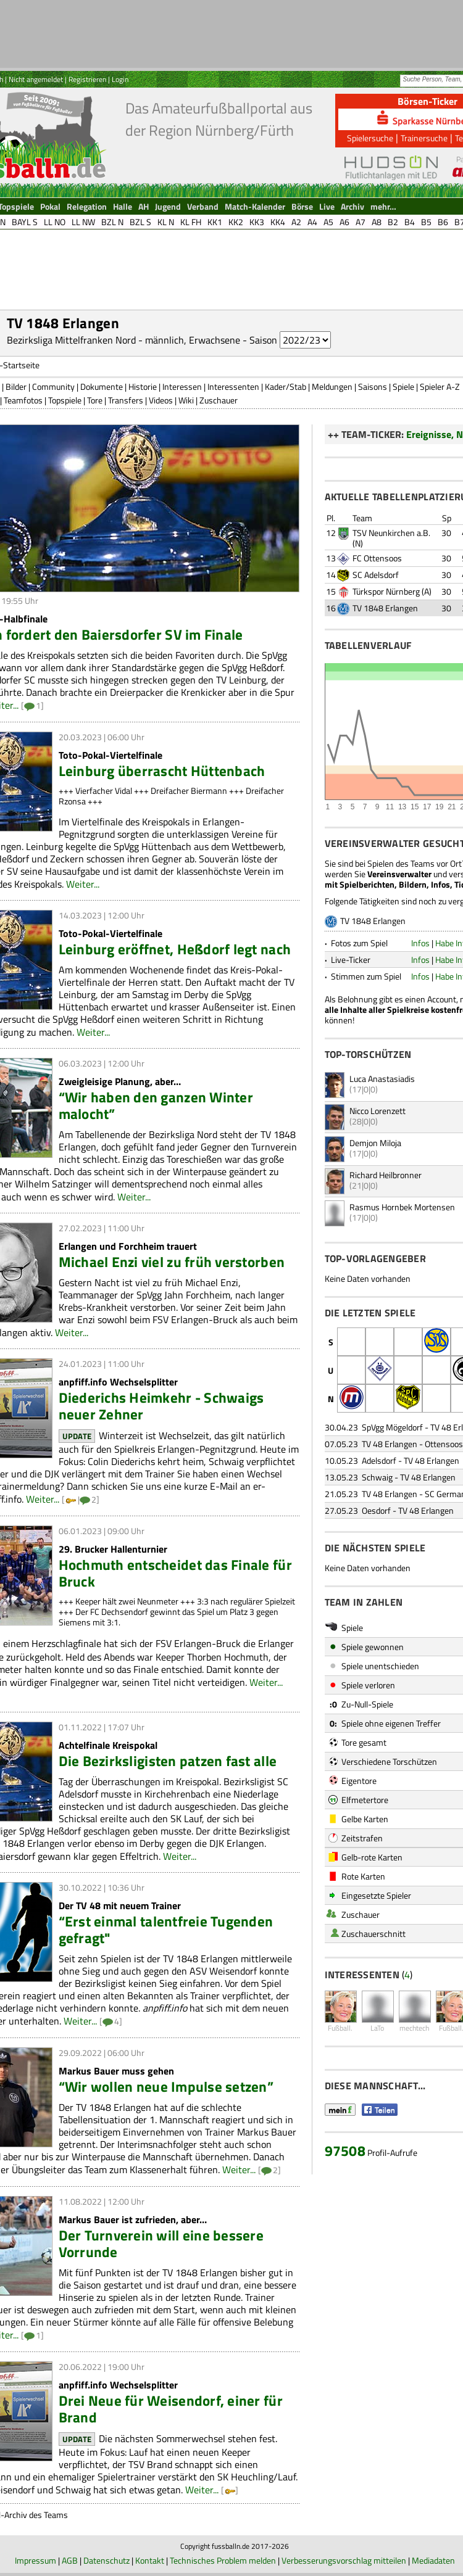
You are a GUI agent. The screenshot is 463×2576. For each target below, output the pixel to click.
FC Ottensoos (377, 557)
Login (120, 79)
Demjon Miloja (375, 1142)
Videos (161, 400)
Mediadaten (433, 2560)
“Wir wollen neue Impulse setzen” (166, 2086)
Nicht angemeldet (36, 79)
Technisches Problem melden (223, 2560)
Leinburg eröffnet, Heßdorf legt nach (175, 949)
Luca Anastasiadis (382, 1078)
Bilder (16, 386)
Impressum (35, 2560)
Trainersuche (424, 137)
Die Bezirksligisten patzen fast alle (168, 1761)
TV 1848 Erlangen (385, 607)
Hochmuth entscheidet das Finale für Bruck (175, 1573)
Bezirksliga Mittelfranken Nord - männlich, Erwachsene (123, 339)
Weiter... (82, 884)
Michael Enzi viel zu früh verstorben (172, 1262)
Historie (142, 386)
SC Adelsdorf (375, 574)
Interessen (182, 386)
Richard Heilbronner (385, 1174)
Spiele (403, 386)
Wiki (186, 400)
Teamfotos (23, 400)
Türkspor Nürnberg (386, 591)
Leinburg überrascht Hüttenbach (162, 771)
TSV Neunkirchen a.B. (391, 532)
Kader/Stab (285, 386)
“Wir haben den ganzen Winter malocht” (156, 1105)
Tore (94, 400)
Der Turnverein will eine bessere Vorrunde (161, 2243)
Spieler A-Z (440, 386)
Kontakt (149, 2560)
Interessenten (233, 386)
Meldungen (332, 386)
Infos (420, 942)
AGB (70, 2560)
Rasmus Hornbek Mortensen (402, 1206)
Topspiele (64, 400)
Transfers (125, 400)
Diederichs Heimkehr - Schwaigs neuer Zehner (161, 1406)
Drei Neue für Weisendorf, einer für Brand (171, 2409)
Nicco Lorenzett (377, 1110)
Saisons (372, 386)
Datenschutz (106, 2560)
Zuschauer (218, 400)
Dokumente (101, 386)
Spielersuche (370, 137)
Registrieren (87, 79)
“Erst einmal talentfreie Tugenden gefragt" (166, 1929)
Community (53, 386)
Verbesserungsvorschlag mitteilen (344, 2560)
